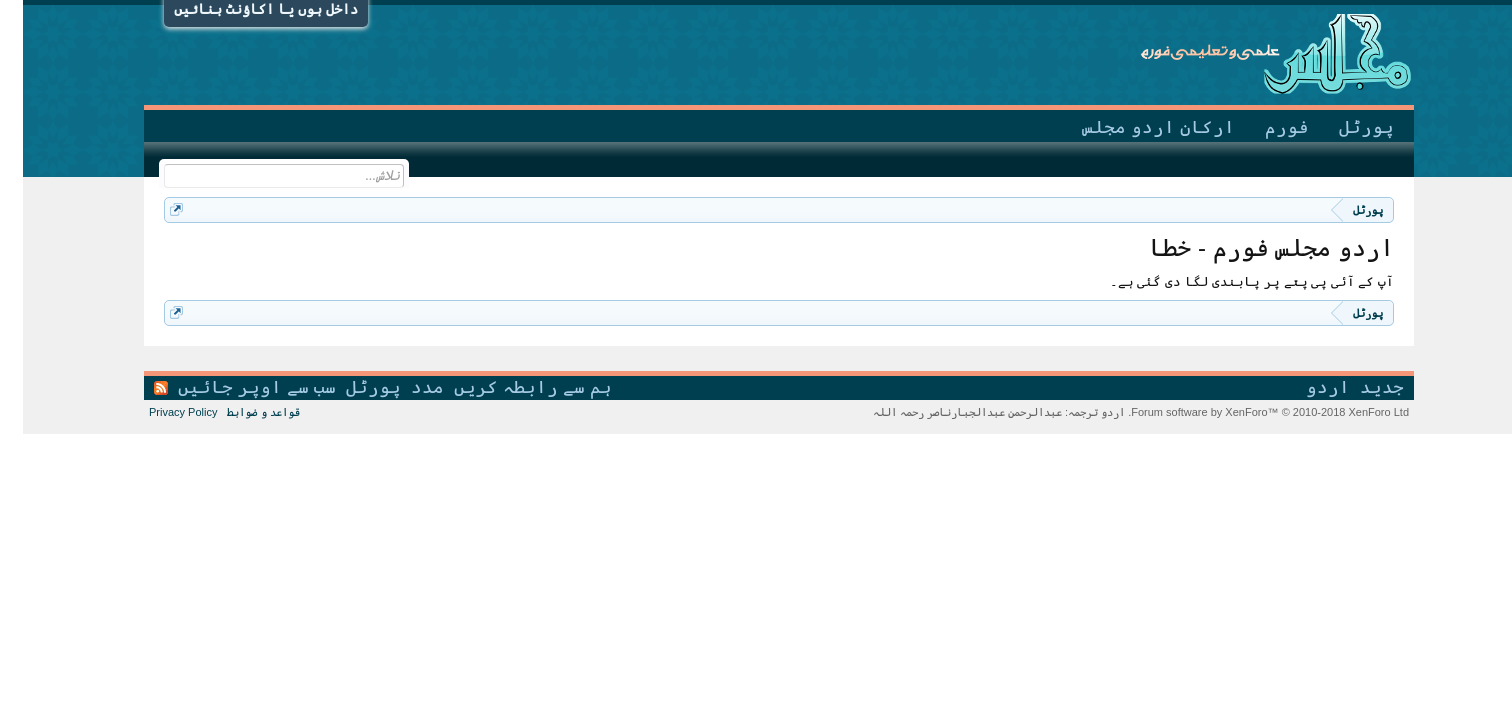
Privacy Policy (160, 412)
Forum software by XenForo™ (1245, 412)
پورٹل (1343, 127)
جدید (1359, 387)
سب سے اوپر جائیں (234, 387)
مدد (404, 387)
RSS (138, 388)
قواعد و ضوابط (240, 412)
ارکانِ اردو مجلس (1135, 127)
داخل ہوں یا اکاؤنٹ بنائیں (243, 9)
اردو (1305, 387)
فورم (1264, 127)
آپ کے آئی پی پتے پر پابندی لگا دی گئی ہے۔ (1229, 281)
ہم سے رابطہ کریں (510, 387)
